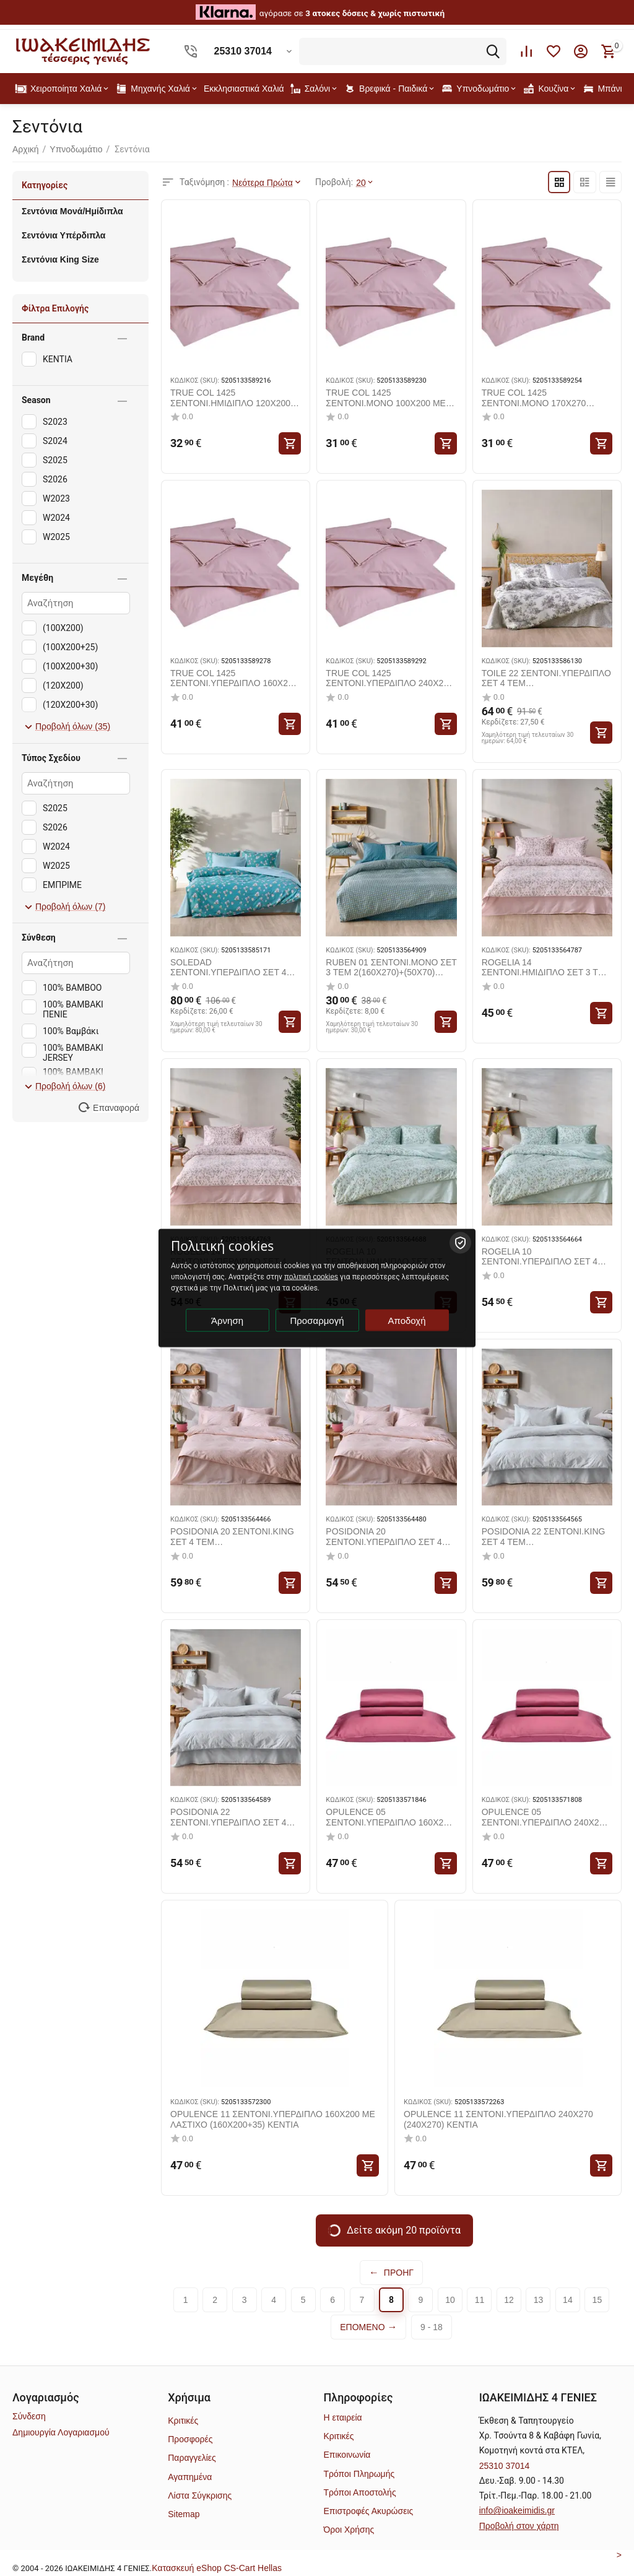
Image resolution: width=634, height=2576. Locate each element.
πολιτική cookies (311, 1277)
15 (597, 2299)
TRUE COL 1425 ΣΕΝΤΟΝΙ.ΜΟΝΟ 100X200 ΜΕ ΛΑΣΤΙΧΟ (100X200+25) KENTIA (390, 397)
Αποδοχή (407, 1320)
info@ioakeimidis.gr (517, 2510)
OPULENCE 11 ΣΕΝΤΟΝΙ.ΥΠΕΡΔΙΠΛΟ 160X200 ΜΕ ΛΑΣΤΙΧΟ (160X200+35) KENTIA (272, 2119)
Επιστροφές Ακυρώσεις (368, 2511)
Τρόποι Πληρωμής (358, 2473)
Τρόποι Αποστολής (359, 2492)
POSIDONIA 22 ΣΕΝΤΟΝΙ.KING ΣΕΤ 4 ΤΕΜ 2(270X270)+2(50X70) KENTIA (544, 1536)
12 (509, 2299)
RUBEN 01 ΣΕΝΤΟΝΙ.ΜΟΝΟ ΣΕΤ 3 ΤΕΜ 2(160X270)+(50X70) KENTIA (391, 967)
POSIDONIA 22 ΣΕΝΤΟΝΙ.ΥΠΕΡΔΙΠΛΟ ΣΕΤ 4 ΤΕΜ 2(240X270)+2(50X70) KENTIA (228, 1817)
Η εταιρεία (342, 2417)
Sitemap (183, 2514)
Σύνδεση (29, 2416)
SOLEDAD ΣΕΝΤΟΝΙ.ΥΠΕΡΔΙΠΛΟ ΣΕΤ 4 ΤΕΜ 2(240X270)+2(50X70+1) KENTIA (228, 967)
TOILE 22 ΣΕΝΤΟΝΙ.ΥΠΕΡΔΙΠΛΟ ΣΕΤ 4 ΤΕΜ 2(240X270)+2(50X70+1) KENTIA (546, 678)
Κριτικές (183, 2420)
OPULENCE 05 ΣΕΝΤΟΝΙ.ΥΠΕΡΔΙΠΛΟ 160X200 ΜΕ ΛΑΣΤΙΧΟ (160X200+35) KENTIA (389, 1817)
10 (450, 2299)
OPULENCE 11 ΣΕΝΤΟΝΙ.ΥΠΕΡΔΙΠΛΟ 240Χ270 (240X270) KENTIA (498, 2119)
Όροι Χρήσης (348, 2530)
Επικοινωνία (346, 2455)
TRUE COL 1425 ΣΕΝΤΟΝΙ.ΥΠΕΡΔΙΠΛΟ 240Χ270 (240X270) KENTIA (389, 678)
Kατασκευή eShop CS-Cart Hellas (217, 2567)
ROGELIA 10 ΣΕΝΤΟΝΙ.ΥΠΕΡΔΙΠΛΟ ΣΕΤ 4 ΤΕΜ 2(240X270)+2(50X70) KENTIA (539, 1256)
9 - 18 (431, 2326)
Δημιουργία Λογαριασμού (61, 2432)
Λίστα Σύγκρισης (200, 2495)
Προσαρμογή (317, 1320)
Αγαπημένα (190, 2476)
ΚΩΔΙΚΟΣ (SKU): (194, 380)
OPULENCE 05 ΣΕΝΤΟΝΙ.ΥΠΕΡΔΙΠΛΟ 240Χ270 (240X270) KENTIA (545, 1817)
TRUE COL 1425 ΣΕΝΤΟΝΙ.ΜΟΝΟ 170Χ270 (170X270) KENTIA (534, 397)
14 (568, 2299)
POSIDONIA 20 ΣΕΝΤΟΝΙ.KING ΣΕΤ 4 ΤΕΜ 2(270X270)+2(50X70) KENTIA (232, 1536)
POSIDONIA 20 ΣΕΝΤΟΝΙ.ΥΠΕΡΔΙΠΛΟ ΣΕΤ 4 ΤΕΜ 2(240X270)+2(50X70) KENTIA (383, 1536)
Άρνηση (227, 1320)
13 (539, 2299)
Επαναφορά (116, 1108)
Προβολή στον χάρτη (519, 2525)
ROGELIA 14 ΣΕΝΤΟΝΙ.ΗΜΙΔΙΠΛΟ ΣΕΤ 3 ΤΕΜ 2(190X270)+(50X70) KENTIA (546, 967)
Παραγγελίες (192, 2458)
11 (480, 2299)
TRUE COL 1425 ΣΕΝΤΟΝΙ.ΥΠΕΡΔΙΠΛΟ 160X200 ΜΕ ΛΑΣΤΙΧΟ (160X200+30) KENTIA (234, 678)
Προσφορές (190, 2439)
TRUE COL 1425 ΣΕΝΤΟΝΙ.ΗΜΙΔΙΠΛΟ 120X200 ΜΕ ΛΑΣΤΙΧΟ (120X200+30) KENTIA (230, 397)
